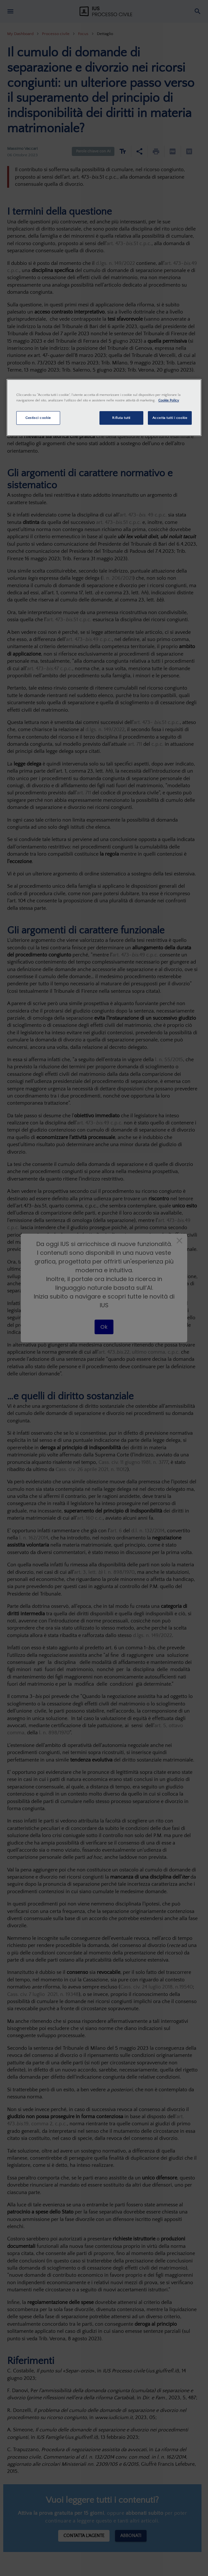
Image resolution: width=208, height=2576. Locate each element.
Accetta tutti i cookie (170, 418)
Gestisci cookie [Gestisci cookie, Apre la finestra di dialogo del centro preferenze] (38, 418)
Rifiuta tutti (121, 418)
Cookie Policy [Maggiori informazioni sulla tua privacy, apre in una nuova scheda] (168, 400)
